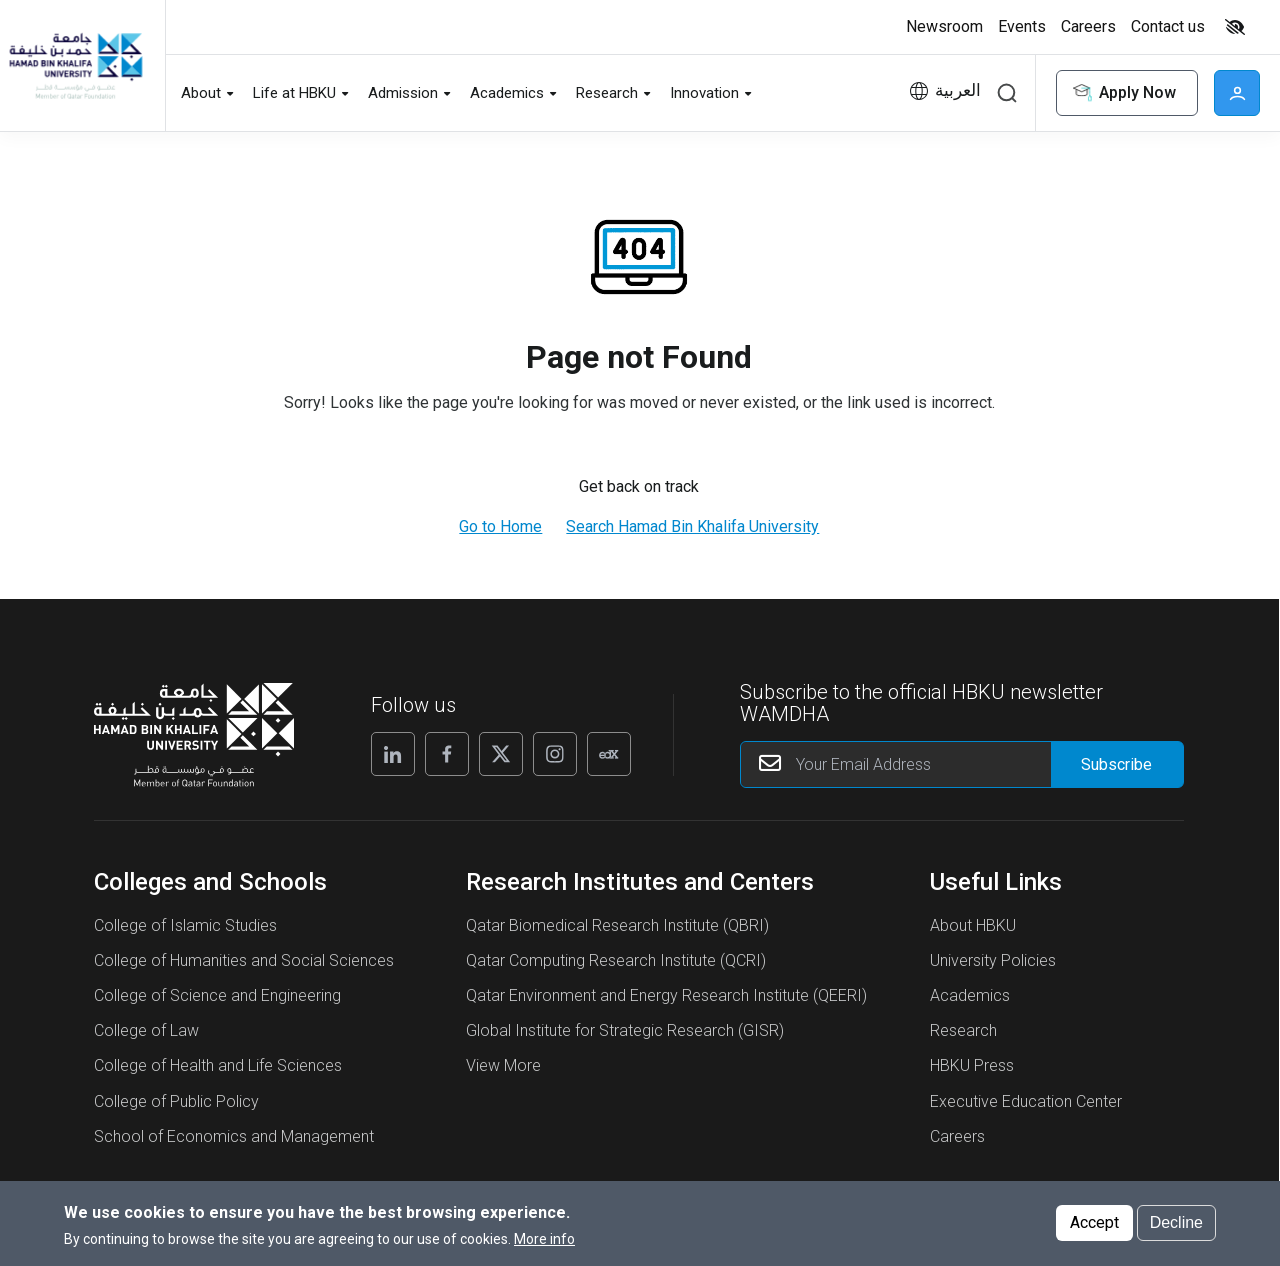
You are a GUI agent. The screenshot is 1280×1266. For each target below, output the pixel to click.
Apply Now (1123, 93)
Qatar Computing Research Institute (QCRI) (616, 960)
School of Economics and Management (234, 1136)
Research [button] (607, 93)
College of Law (146, 1030)
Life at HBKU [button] (294, 93)
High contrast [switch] (1235, 27)
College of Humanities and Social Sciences (244, 960)
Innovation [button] (704, 93)
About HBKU (973, 925)
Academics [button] (507, 93)
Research (963, 1030)
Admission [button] (403, 93)
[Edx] (609, 754)
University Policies (993, 960)
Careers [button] (1088, 26)
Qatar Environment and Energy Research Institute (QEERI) (666, 995)
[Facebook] (447, 754)
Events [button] (1022, 26)
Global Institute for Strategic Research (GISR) (625, 1030)
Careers (957, 1136)
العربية (958, 90)
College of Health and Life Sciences (218, 1065)
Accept (1094, 1222)
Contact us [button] (1168, 26)
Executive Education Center (1026, 1101)
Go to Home (500, 526)
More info (544, 1239)
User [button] (1237, 93)
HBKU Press (972, 1065)
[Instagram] (555, 754)
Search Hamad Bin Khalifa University (692, 526)
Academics (970, 995)
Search (1007, 93)
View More (503, 1065)
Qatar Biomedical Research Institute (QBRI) (617, 925)
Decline (1176, 1222)
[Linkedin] (393, 754)
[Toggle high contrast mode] (1232, 27)
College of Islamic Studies (185, 925)
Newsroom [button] (944, 26)
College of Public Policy (176, 1101)
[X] (501, 754)
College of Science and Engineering (217, 995)
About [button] (201, 93)
